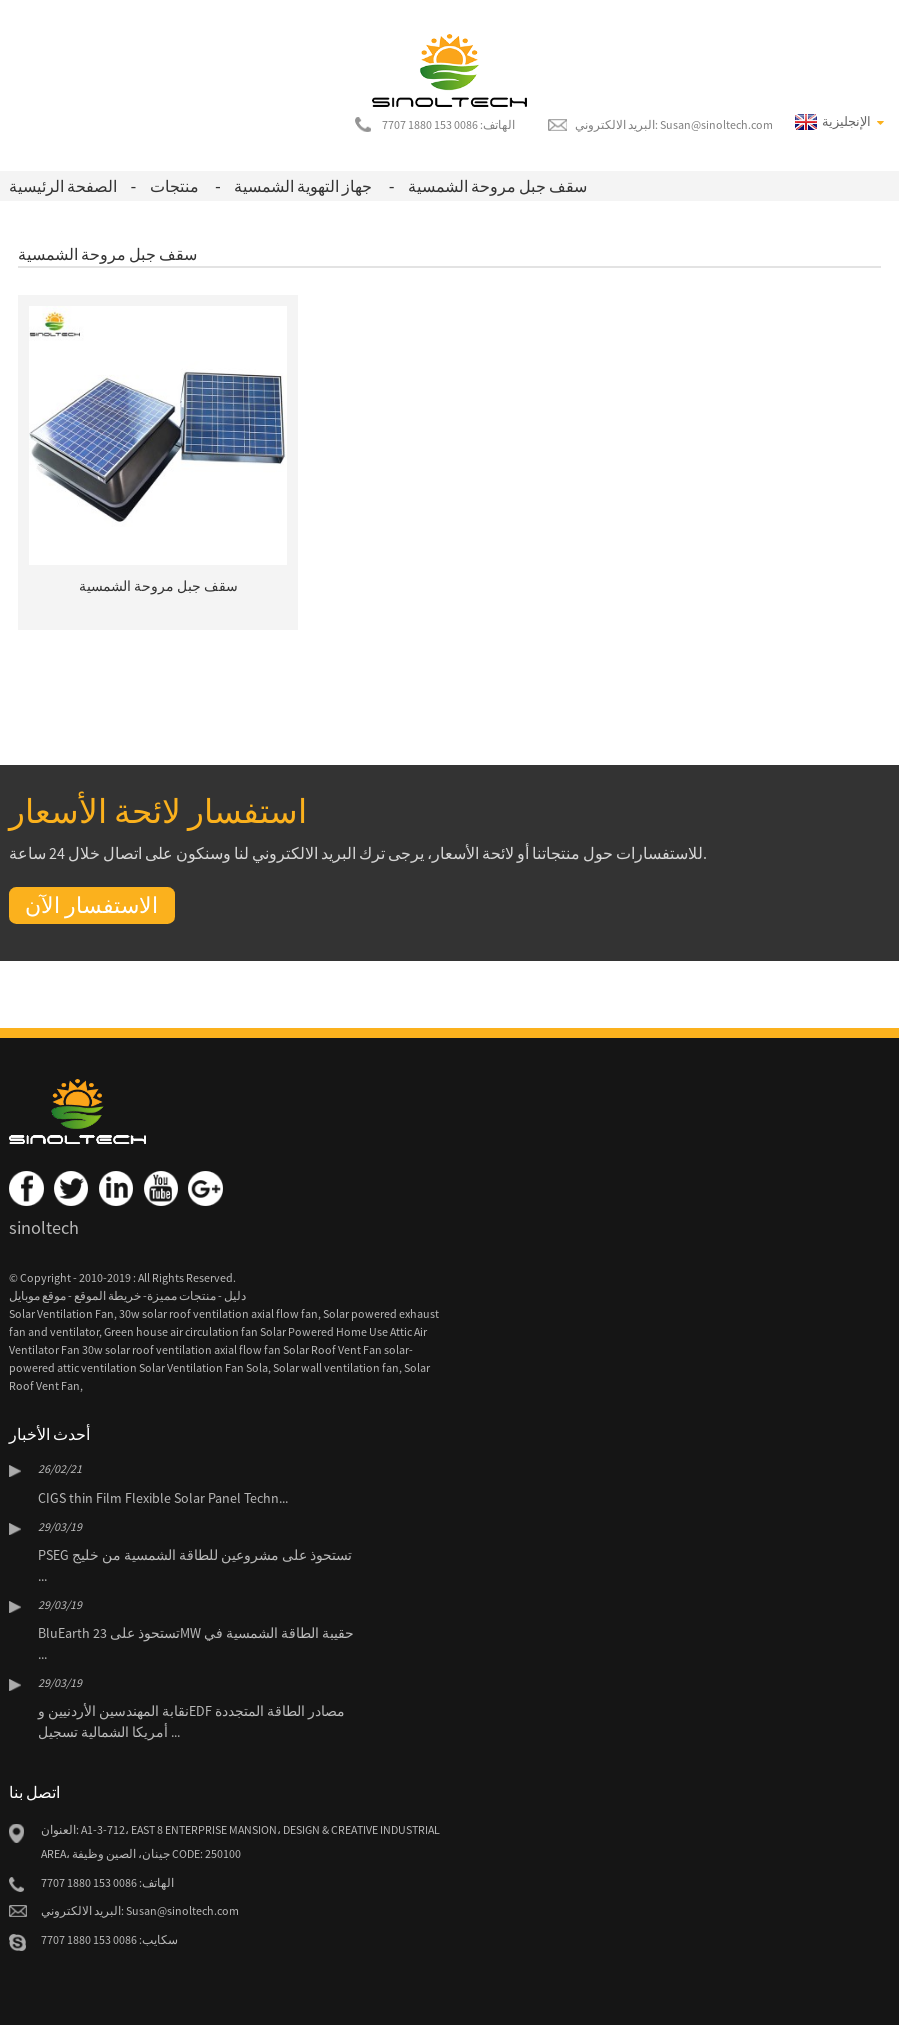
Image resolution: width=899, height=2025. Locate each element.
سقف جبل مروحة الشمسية (497, 186)
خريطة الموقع (106, 1295)
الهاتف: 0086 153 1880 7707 (448, 124)
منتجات (174, 186)
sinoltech (44, 1227)
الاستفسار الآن (91, 905)
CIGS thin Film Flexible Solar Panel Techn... (163, 1498)
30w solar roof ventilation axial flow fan (218, 1313)
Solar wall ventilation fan (336, 1367)
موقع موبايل (37, 1295)
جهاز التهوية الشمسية (303, 186)
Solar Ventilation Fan (61, 1313)
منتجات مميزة (181, 1295)
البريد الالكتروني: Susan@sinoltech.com (674, 124)
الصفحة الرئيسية (63, 186)
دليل (234, 1295)
